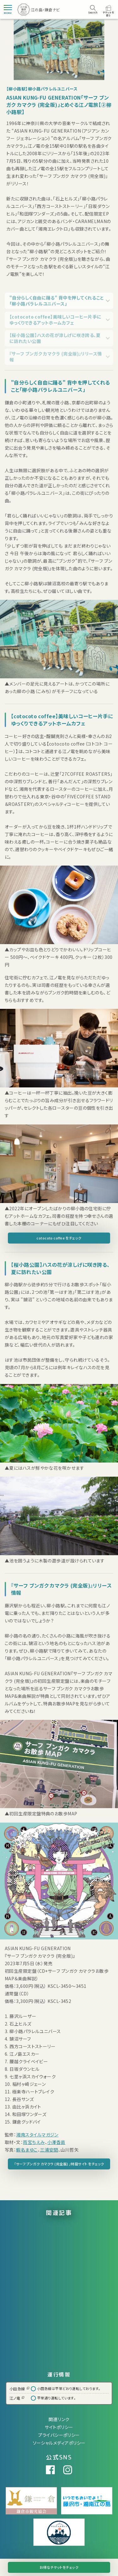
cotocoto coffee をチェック (59, 1237)
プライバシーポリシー (59, 2435)
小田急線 (19, 2388)
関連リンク (58, 2419)
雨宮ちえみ (34, 2142)
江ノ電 (16, 2398)
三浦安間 (49, 2150)
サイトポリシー (59, 2427)
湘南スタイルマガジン (37, 2134)
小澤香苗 (56, 2142)
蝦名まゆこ (26, 2150)
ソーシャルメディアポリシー (59, 2443)
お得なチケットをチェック (59, 2567)
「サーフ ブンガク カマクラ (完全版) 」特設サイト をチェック (59, 2163)
